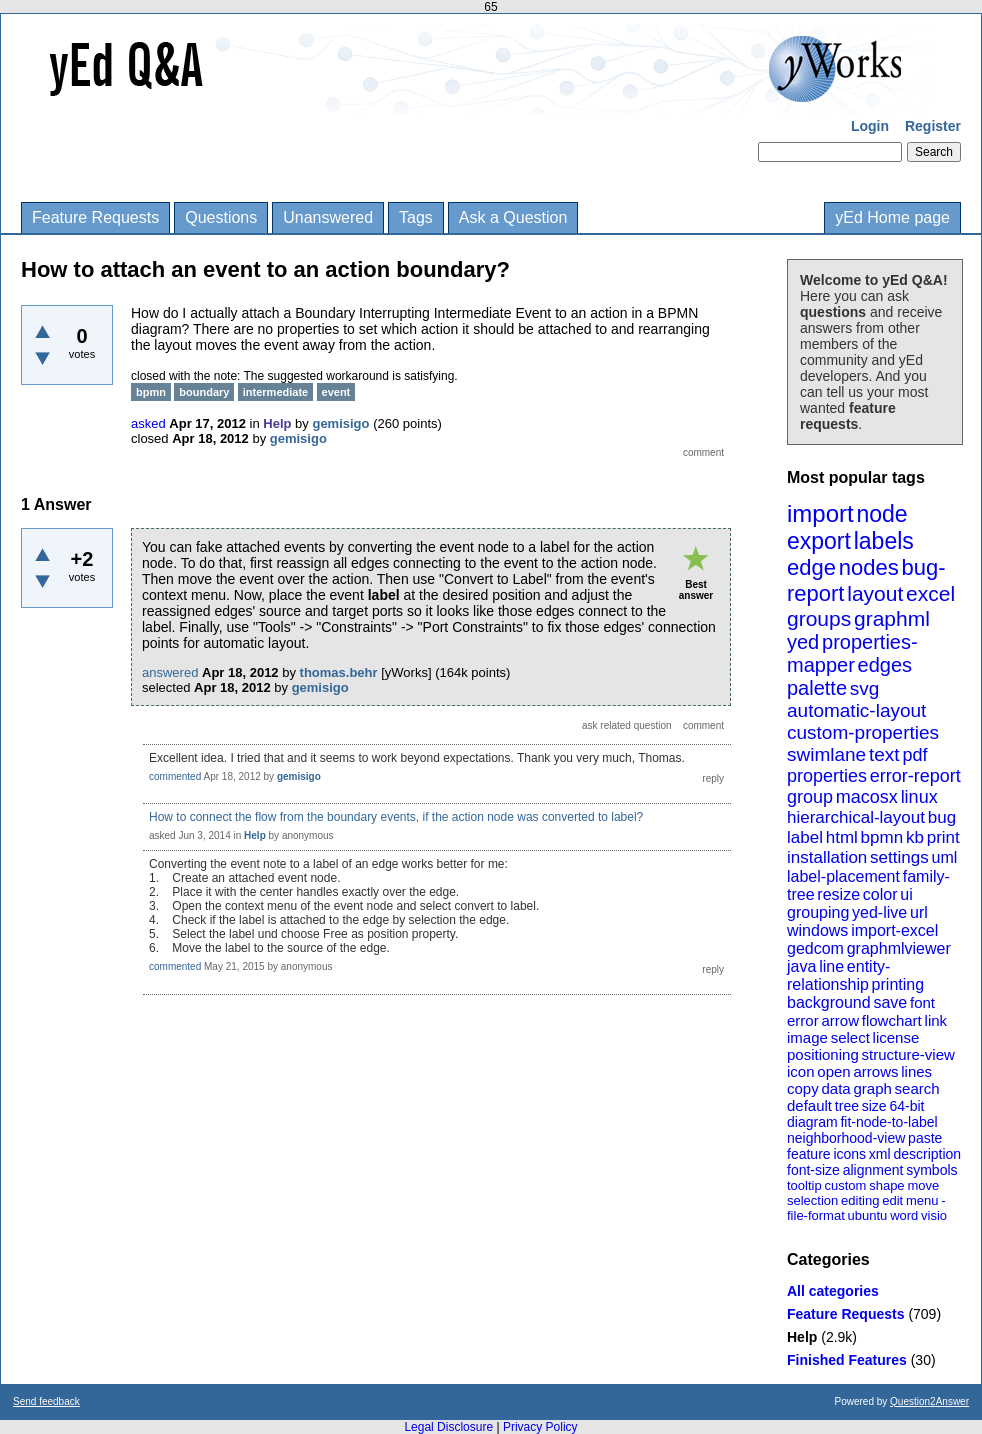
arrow (840, 1020)
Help (802, 1337)
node (881, 514)
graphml (892, 618)
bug (942, 817)
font (922, 1002)
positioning (823, 1054)
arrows (875, 1071)
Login (870, 126)
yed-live (879, 912)
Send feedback (46, 1401)
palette (817, 688)
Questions (221, 217)
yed (803, 642)
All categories (833, 1291)
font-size (813, 1170)
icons (849, 1154)
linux (919, 797)
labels (884, 541)
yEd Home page (892, 217)
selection (812, 1200)
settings (899, 857)
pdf (914, 755)
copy (803, 1088)
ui (906, 894)
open (833, 1071)
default (809, 1105)
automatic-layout (856, 710)
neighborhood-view (846, 1138)
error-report (915, 776)
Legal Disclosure (448, 1427)
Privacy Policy (540, 1427)
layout (875, 593)
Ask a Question (513, 217)
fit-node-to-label (888, 1122)
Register (933, 126)
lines (916, 1071)
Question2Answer (929, 1401)
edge (811, 567)
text (884, 754)
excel (930, 593)
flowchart (892, 1020)
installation (827, 857)
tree (847, 1106)
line (831, 966)
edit (892, 1200)
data (835, 1088)
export (819, 541)
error (803, 1020)
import (820, 513)
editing (860, 1200)
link (936, 1020)
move (923, 1185)
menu (922, 1200)
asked (148, 423)
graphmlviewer (899, 948)
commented (175, 776)
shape (886, 1185)
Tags (416, 217)
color (880, 894)
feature (809, 1154)
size (874, 1106)
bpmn (882, 837)
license (896, 1037)
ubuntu (868, 1215)
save (890, 1002)
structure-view (908, 1054)
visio (934, 1215)
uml (944, 857)
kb (915, 837)
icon (801, 1071)
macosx (867, 797)
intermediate (275, 392)
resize (838, 894)
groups (819, 618)
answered (170, 672)
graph (872, 1088)
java (801, 966)
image (807, 1037)
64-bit (906, 1106)
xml (880, 1154)
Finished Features (847, 1360)
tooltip (804, 1185)
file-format (816, 1215)
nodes (869, 567)
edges (885, 665)
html (842, 837)
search (917, 1088)
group (810, 797)
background (829, 1002)
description (927, 1154)
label (805, 837)
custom (845, 1185)
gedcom (815, 948)
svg (865, 688)
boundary (204, 392)
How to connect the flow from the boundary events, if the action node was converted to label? (396, 817)
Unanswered (328, 217)
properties (827, 776)
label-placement (843, 876)
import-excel (894, 930)
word (904, 1215)
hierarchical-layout (856, 817)
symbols (931, 1170)
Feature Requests (95, 217)
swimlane (826, 754)
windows (817, 930)
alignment (873, 1170)
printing (898, 984)
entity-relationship (838, 975)
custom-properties (863, 732)
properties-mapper (852, 653)
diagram (812, 1122)
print (943, 837)
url (919, 912)
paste (925, 1138)
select (850, 1037)
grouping (818, 912)
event (336, 392)
